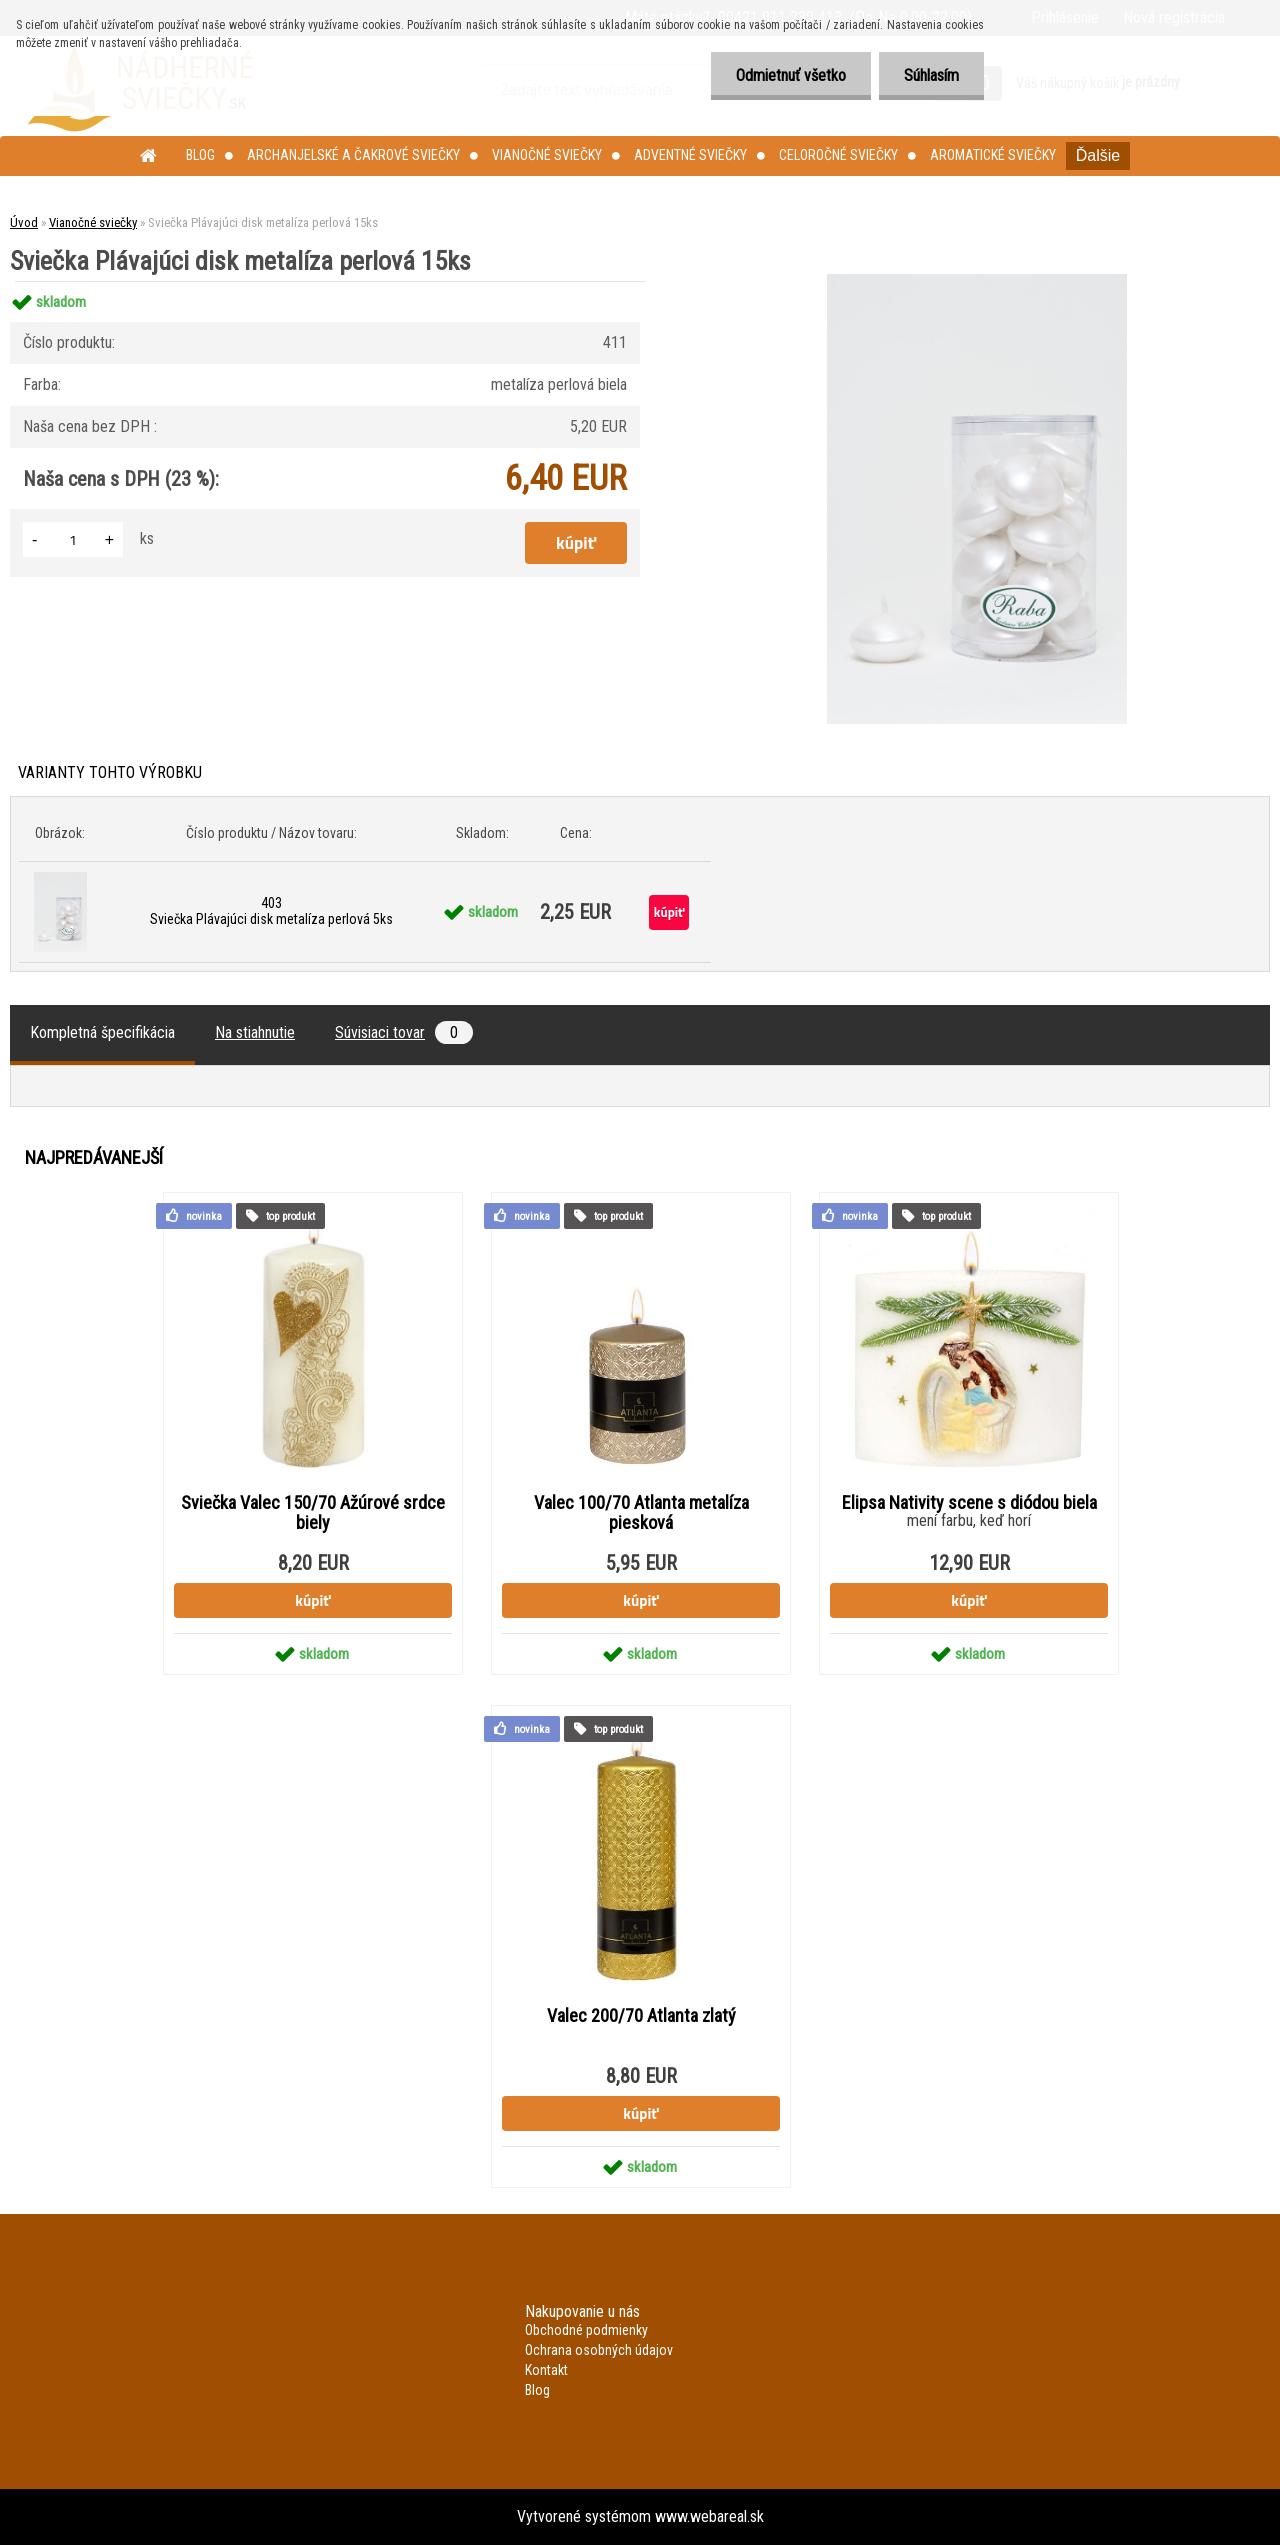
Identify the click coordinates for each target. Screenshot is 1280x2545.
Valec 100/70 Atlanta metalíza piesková (641, 1513)
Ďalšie (1098, 155)
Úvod (24, 222)
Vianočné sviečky (547, 155)
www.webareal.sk (709, 2516)
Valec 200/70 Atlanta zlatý (641, 2016)
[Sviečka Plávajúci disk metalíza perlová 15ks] (976, 281)
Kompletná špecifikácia (102, 1032)
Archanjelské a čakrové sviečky (353, 155)
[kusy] (73, 539)
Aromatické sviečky (993, 155)
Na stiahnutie (255, 1032)
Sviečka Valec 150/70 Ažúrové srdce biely (313, 1513)
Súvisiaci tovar (404, 1032)
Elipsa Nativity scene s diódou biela (969, 1503)
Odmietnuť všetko (791, 75)
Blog (200, 155)
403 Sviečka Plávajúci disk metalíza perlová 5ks (271, 911)
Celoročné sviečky (838, 155)
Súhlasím (931, 75)
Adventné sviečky (690, 155)
